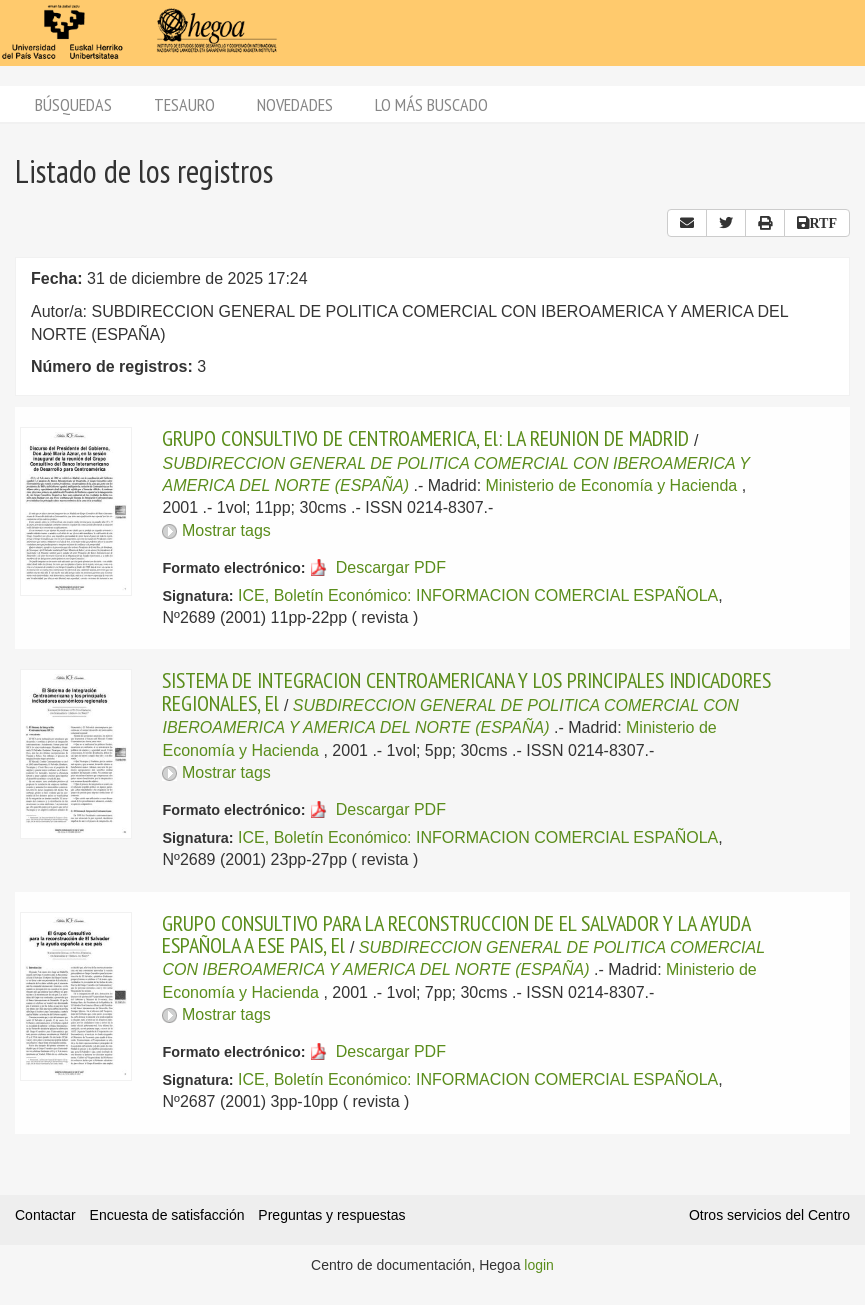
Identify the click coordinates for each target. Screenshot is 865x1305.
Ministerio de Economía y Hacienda (612, 485)
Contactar (45, 1215)
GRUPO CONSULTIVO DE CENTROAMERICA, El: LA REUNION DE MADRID (425, 438)
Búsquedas (73, 104)
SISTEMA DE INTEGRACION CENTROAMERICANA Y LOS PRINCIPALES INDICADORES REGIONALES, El (466, 691)
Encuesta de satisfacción (167, 1215)
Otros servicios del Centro (769, 1215)
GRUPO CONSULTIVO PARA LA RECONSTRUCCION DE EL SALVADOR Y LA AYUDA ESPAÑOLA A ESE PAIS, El (456, 934)
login (539, 1265)
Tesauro (184, 104)
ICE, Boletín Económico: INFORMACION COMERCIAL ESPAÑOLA (478, 595)
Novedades (295, 104)
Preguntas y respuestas (331, 1215)
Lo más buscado (431, 104)
